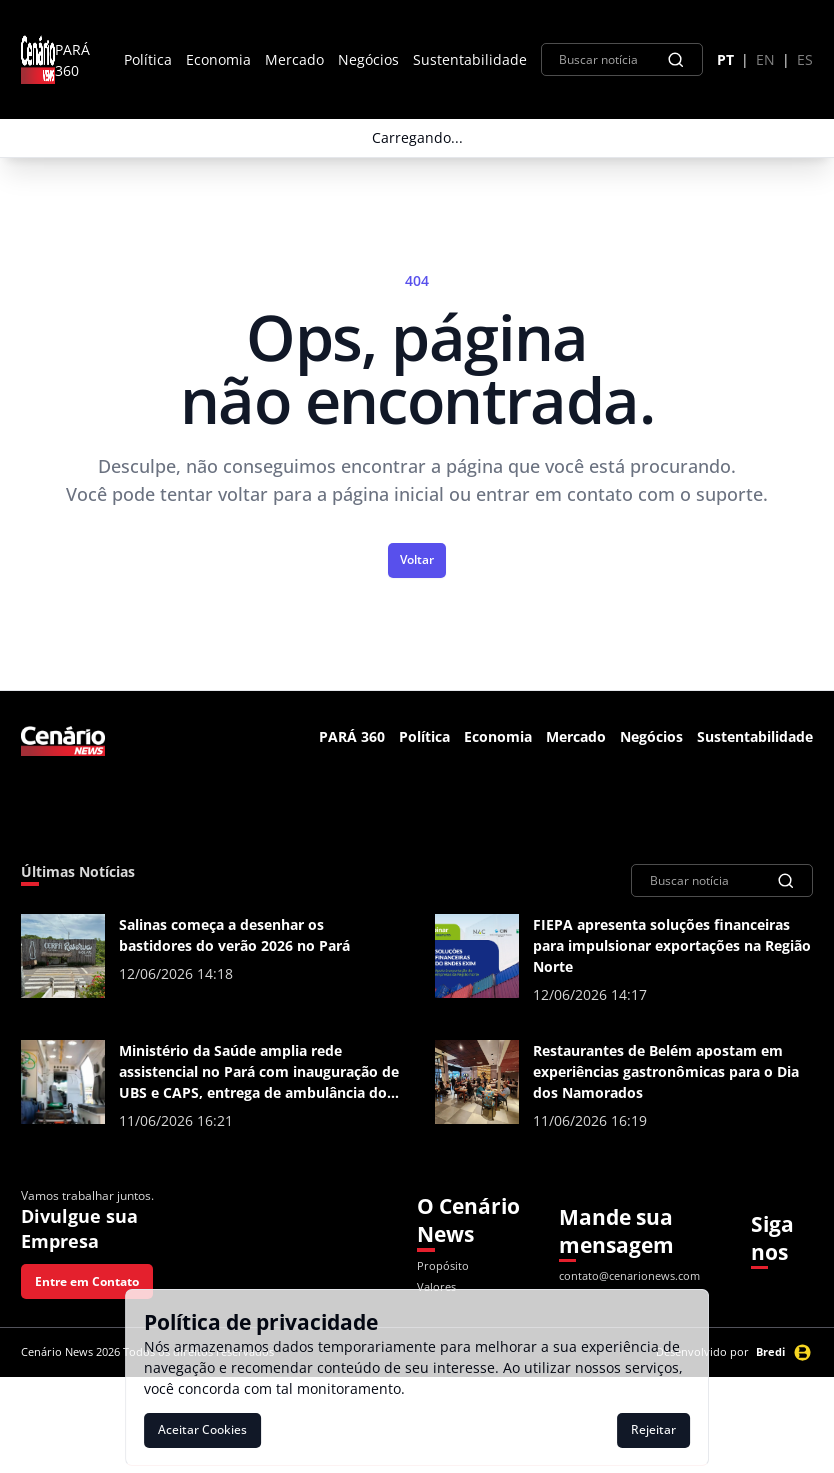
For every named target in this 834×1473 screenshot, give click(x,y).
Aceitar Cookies (202, 1429)
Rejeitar (653, 1429)
